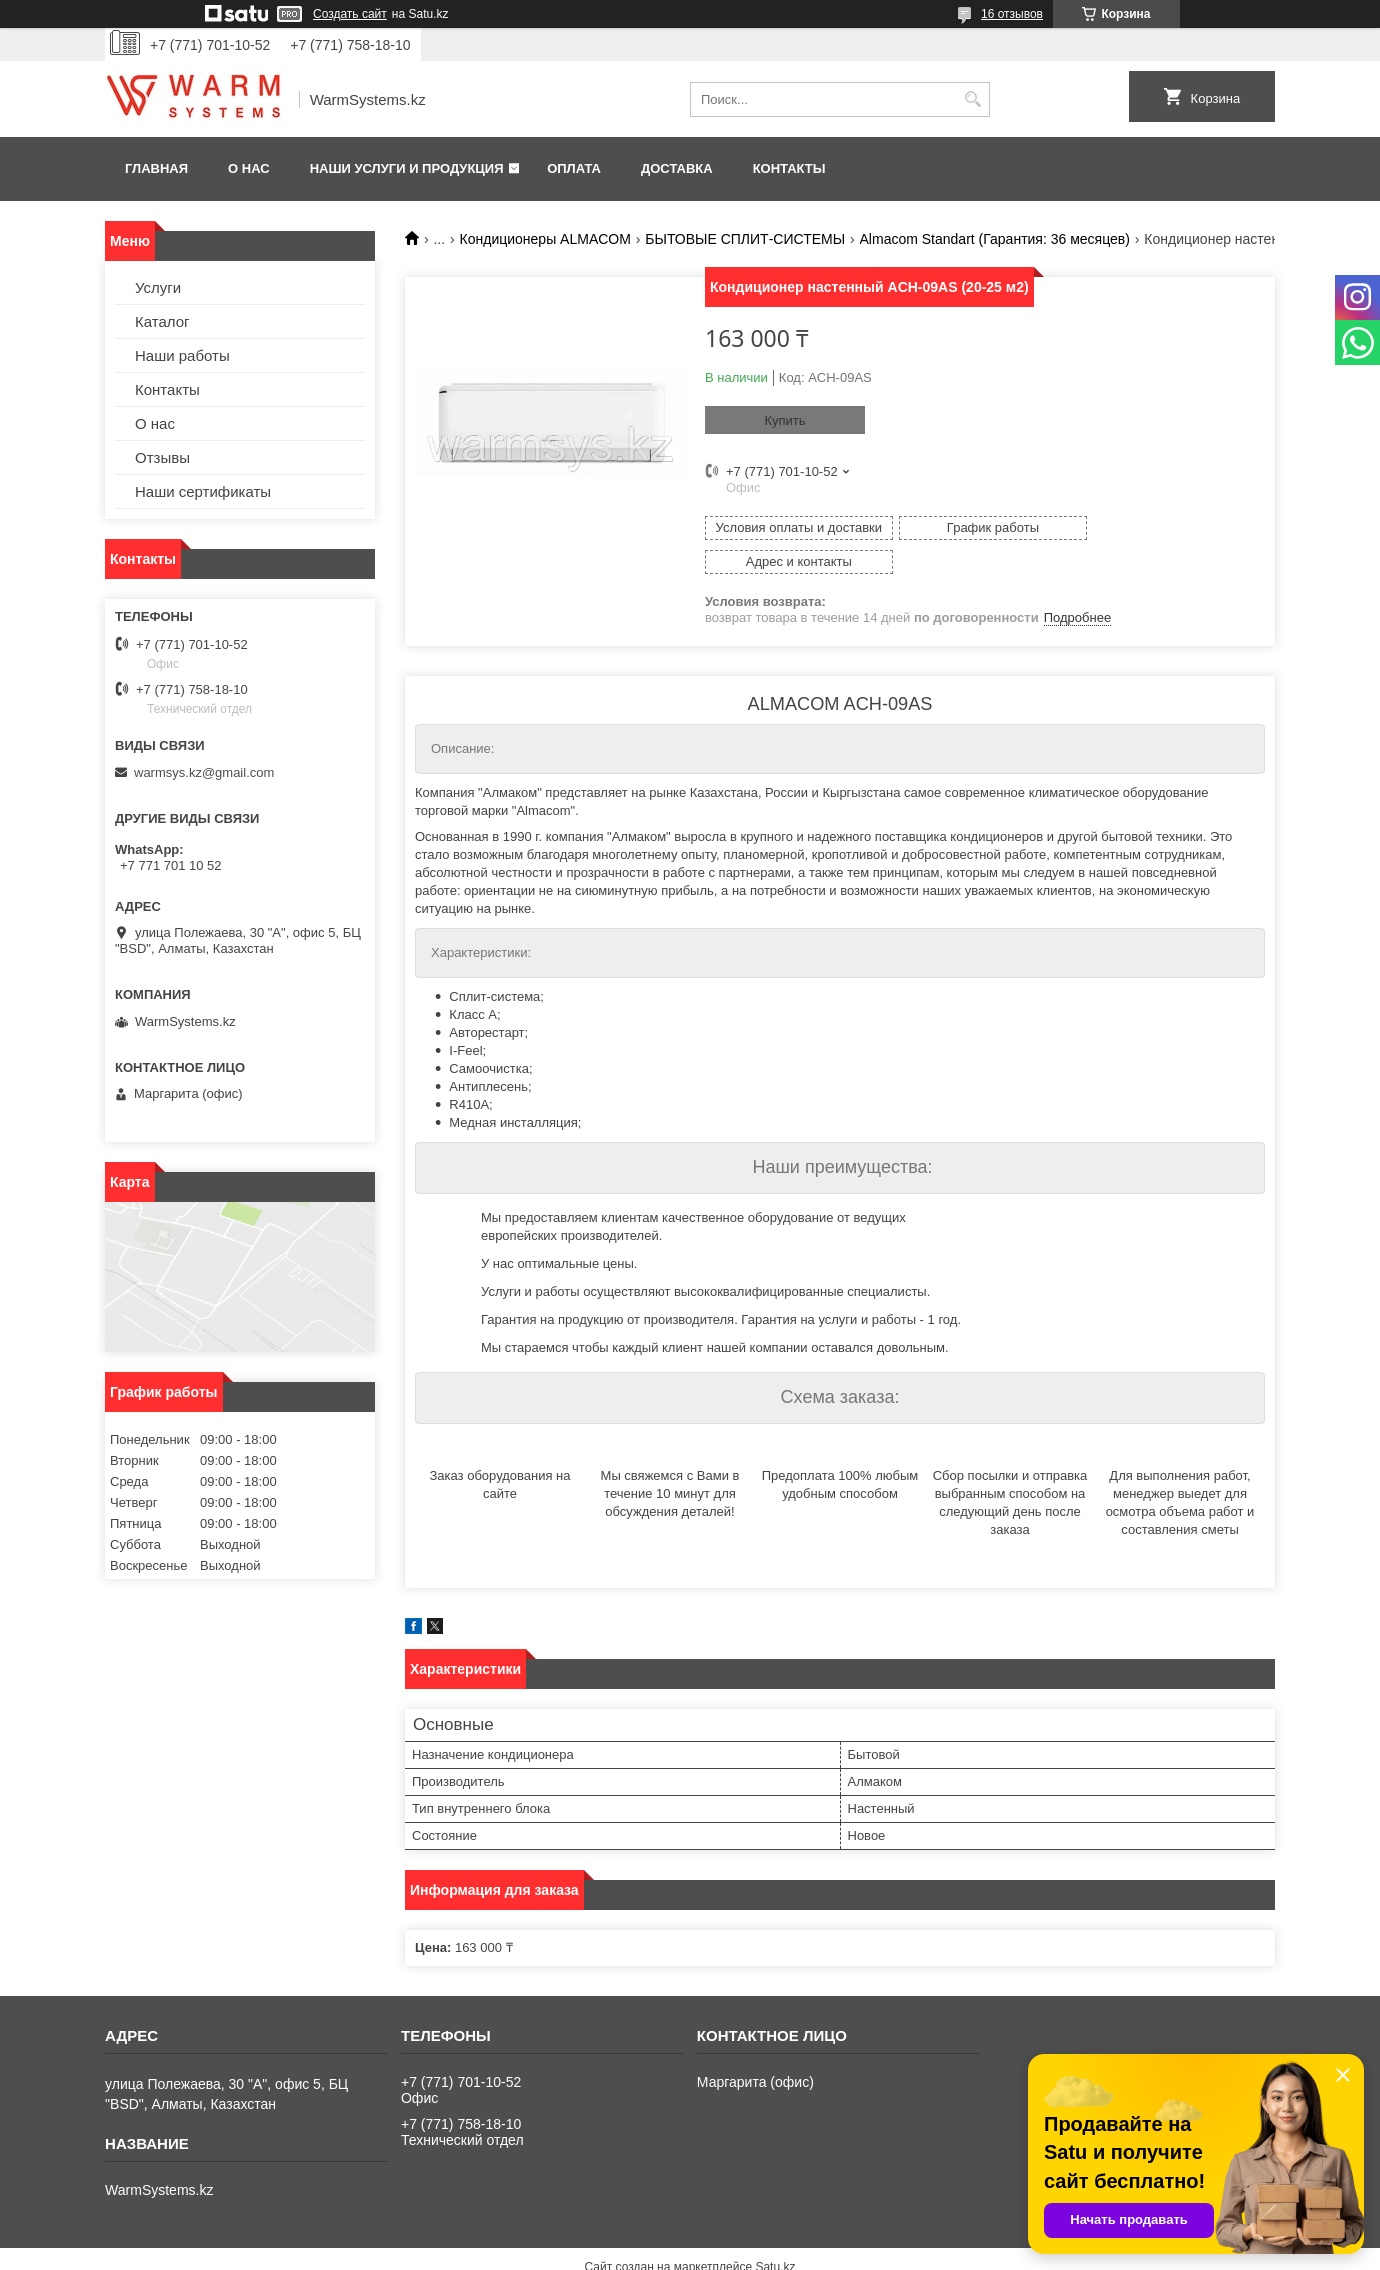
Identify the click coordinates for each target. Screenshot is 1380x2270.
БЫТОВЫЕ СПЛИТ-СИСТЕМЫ (745, 239)
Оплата (574, 168)
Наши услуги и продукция (407, 168)
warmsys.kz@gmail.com (204, 772)
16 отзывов (1012, 14)
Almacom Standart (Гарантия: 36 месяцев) (995, 239)
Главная (156, 168)
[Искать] (972, 99)
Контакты (789, 168)
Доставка (677, 168)
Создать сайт (350, 14)
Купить (784, 420)
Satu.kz (775, 2233)
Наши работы (182, 355)
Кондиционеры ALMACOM (545, 239)
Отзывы (162, 457)
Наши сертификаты (203, 491)
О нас (249, 168)
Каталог (162, 321)
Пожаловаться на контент (741, 2251)
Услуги (158, 287)
